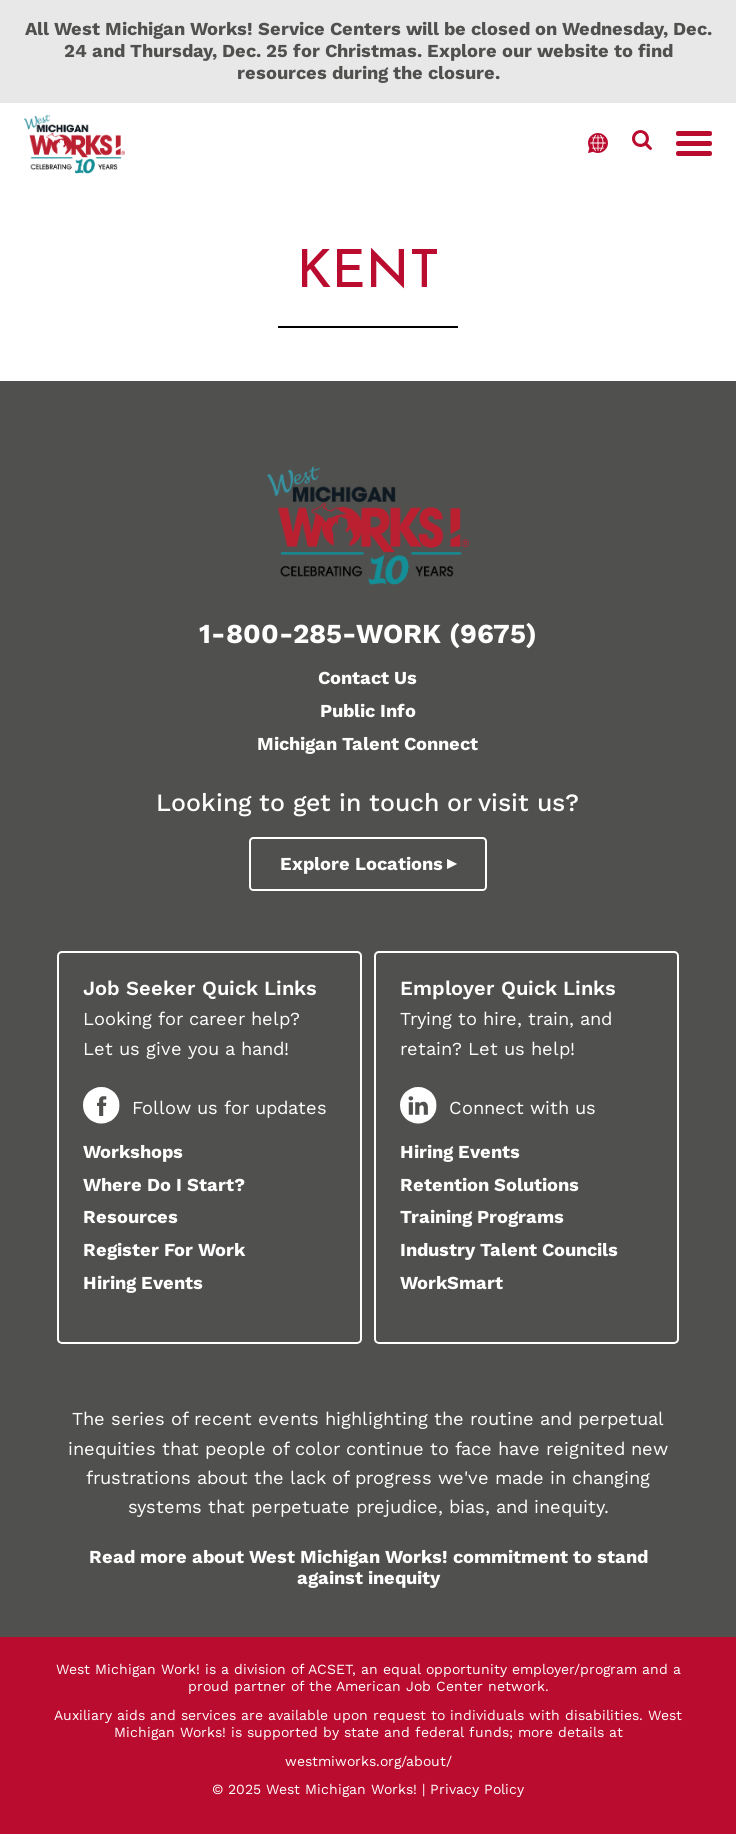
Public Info (368, 710)
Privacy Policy (477, 1789)
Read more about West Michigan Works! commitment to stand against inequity (368, 1567)
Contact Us (367, 677)
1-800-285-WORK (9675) (368, 633)
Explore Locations (361, 863)
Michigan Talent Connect (367, 743)
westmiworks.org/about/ (368, 1761)
